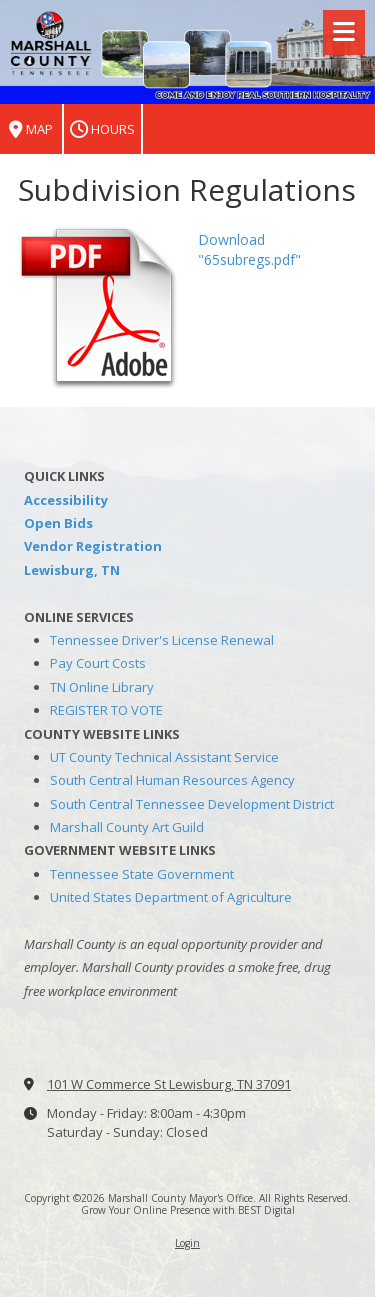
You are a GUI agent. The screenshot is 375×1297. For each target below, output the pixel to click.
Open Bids (58, 523)
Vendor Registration (93, 546)
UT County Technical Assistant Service (164, 757)
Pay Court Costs (98, 663)
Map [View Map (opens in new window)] (31, 129)
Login (187, 1243)
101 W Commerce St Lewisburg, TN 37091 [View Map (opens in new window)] (169, 1084)
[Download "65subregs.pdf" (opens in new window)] (100, 306)
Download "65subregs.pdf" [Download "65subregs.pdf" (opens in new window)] (249, 249)
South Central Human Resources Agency (172, 780)
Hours (102, 129)
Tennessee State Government (142, 874)
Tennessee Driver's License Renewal (162, 640)
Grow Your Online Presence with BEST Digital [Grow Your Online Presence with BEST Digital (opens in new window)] (188, 1210)
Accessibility (66, 500)
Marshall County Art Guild (127, 827)
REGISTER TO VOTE (106, 710)
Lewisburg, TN (72, 570)
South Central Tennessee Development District (192, 804)
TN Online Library (102, 687)
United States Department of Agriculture (171, 897)
